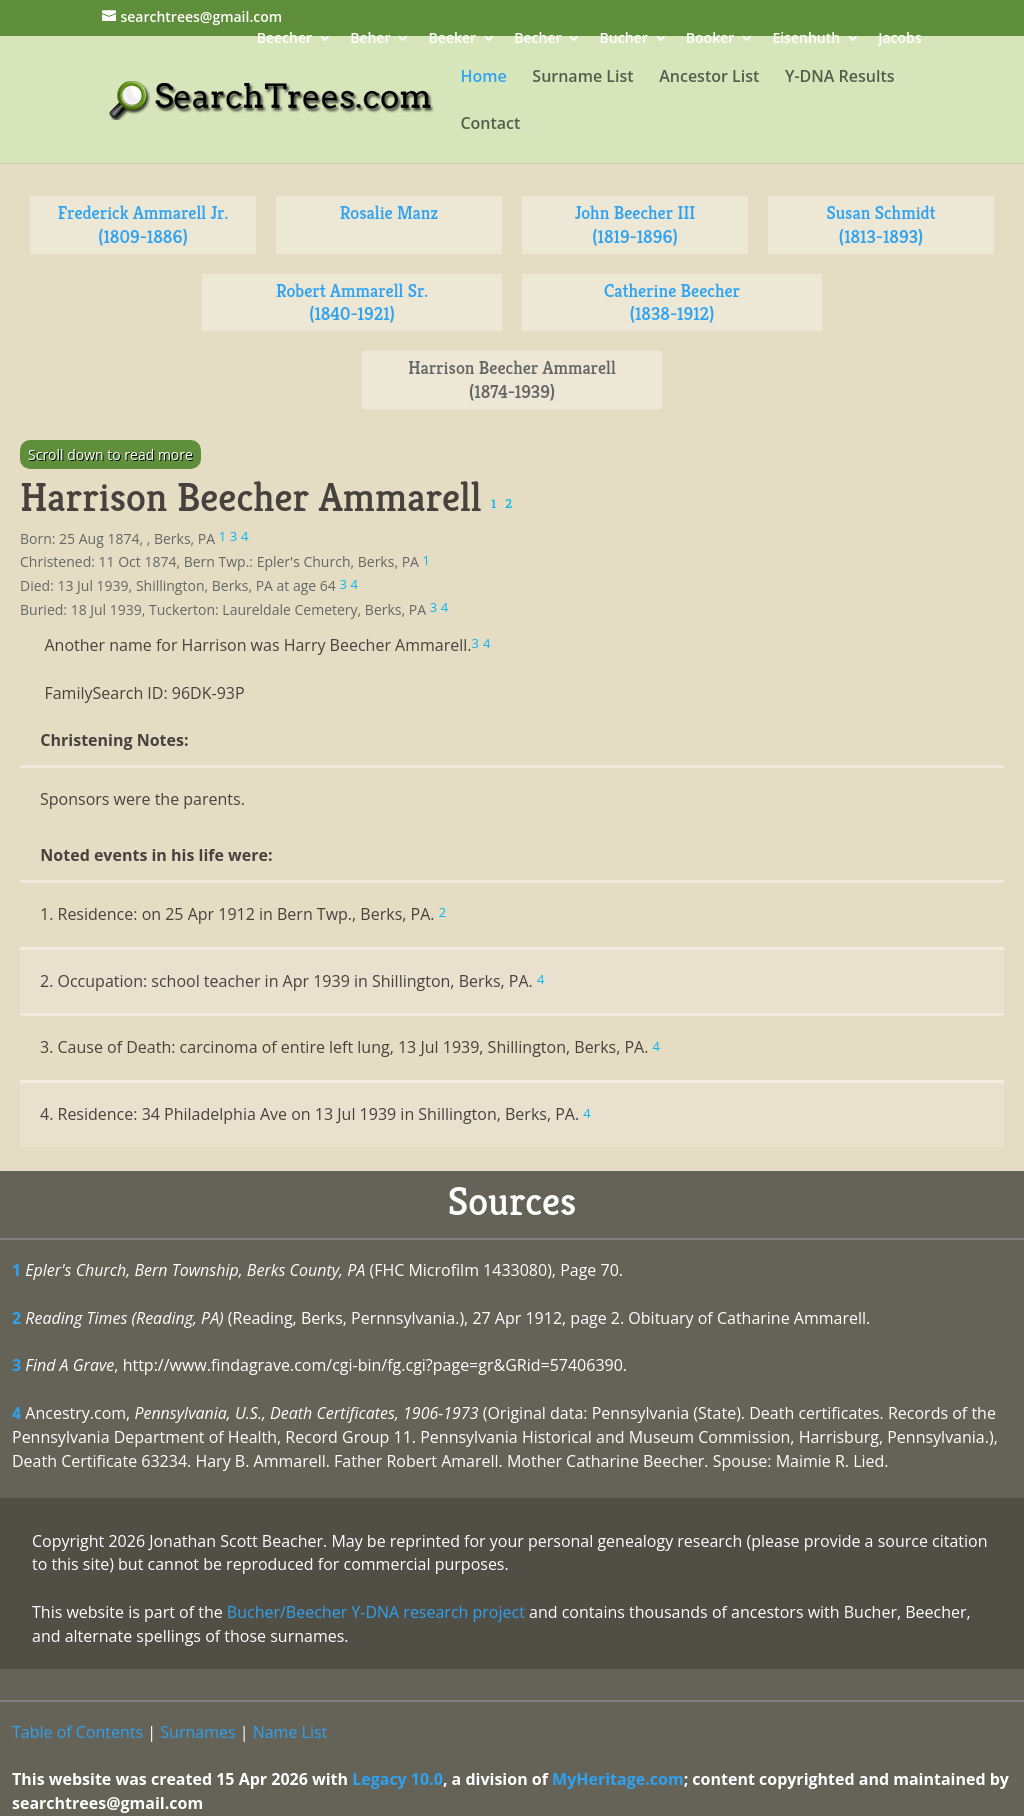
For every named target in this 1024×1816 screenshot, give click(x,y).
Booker (710, 39)
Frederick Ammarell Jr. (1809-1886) (143, 224)
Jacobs (899, 39)
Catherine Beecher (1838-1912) (672, 302)
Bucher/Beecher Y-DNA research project (376, 1612)
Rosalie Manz (389, 212)
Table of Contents (77, 1732)
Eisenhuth (806, 39)
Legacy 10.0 (397, 1779)
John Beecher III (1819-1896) (635, 224)
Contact (490, 125)
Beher (370, 39)
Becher (537, 39)
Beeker (453, 39)
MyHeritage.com (618, 1779)
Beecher (284, 39)
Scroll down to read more (110, 454)
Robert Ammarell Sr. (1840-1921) (352, 302)
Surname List (582, 78)
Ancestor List (709, 78)
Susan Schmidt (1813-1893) (880, 224)
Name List (290, 1732)
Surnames (197, 1732)
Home (483, 78)
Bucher (624, 39)
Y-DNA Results (840, 78)
